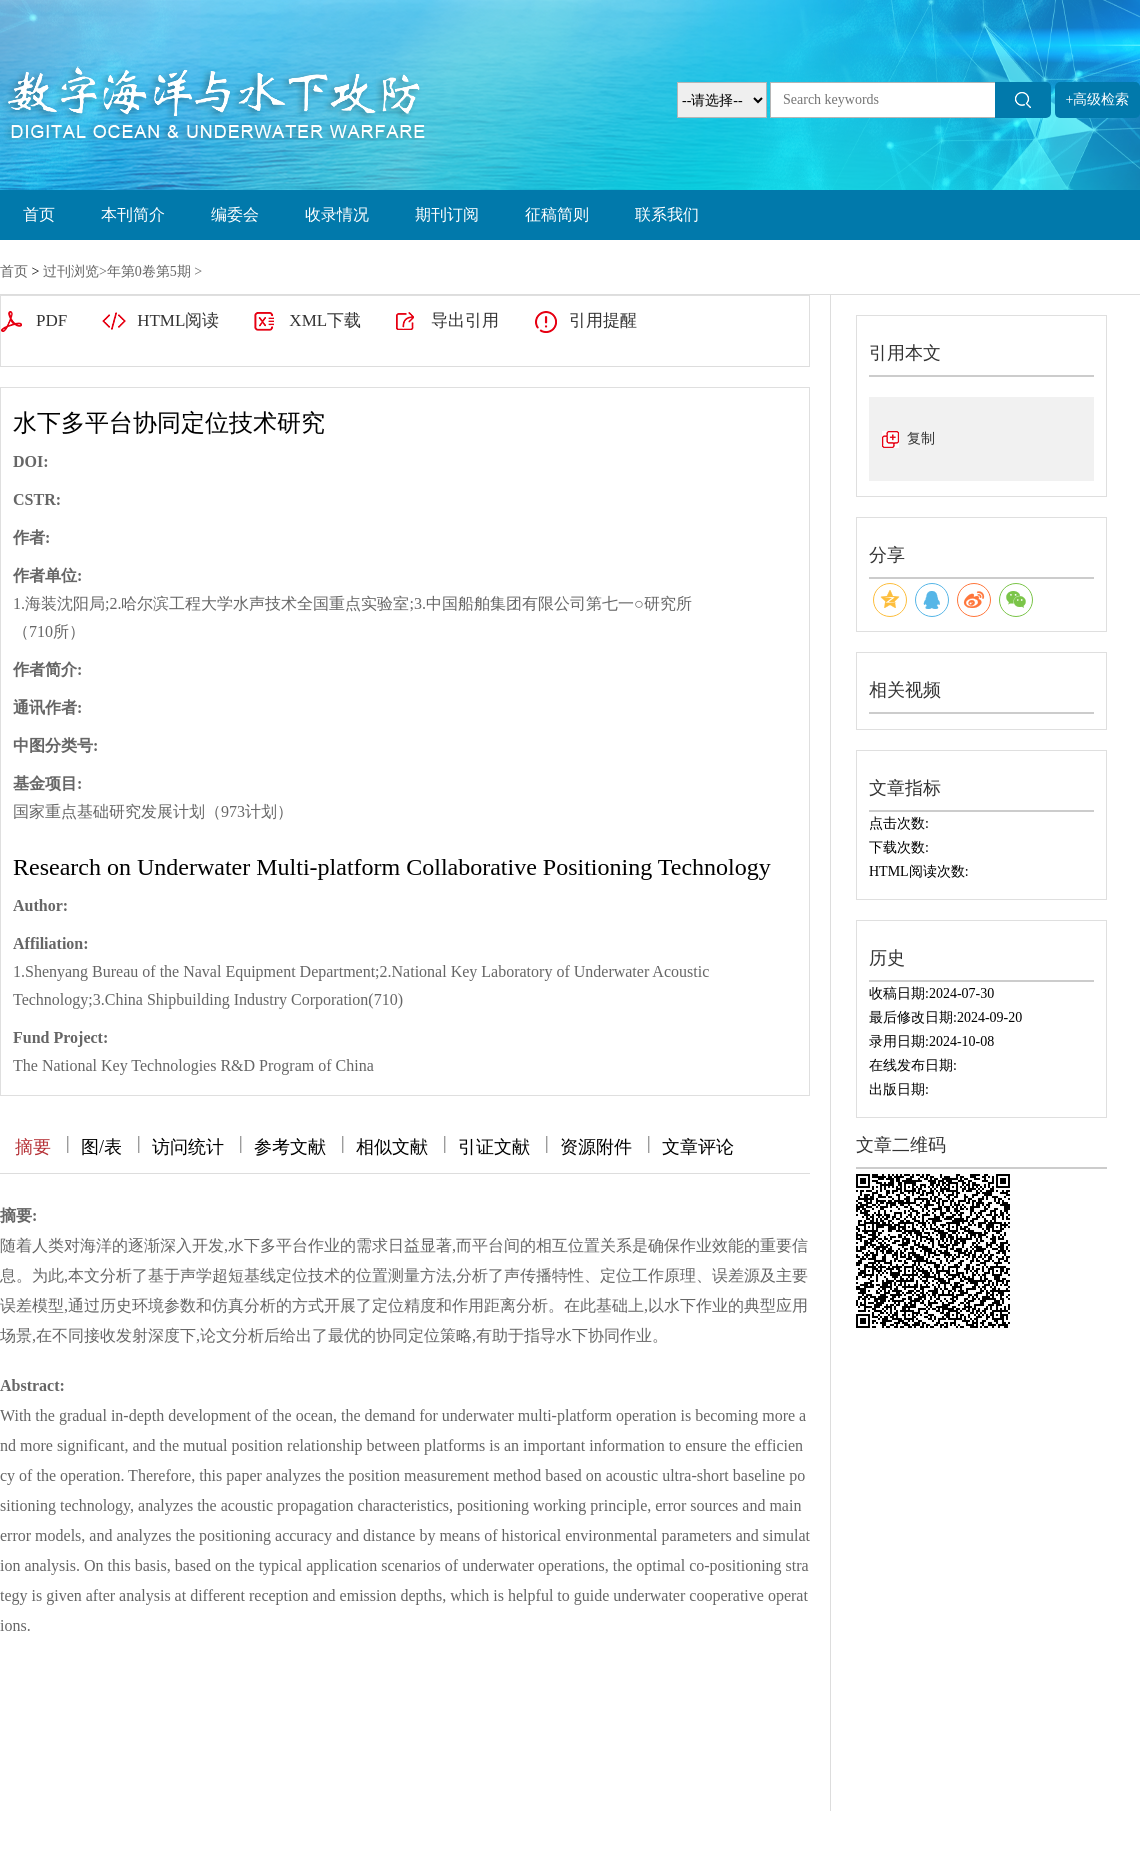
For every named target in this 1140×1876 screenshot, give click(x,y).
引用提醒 (603, 320)
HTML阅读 (178, 320)
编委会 (235, 214)
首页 (39, 214)
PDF (51, 320)
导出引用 (465, 320)
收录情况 (337, 214)
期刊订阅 (447, 214)
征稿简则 (557, 214)
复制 (921, 438)
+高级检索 (1098, 99)
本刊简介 (133, 214)
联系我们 (667, 214)
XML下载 (325, 320)
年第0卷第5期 (149, 271)
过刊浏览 (71, 271)
